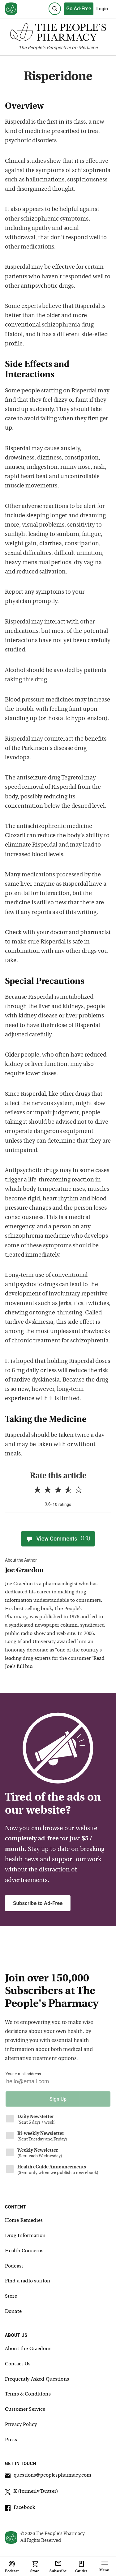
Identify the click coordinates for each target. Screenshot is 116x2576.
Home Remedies (24, 2220)
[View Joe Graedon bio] (55, 1571)
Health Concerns (24, 2251)
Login (102, 8)
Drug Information (25, 2235)
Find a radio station (27, 2281)
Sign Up (58, 2099)
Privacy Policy (21, 2424)
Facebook (20, 2508)
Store (11, 2296)
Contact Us (18, 2364)
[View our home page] (11, 9)
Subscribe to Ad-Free (37, 1903)
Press (11, 2439)
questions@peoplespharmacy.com (48, 2476)
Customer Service (25, 2409)
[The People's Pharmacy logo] (58, 33)
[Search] (55, 8)
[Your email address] (58, 2083)
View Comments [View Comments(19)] (58, 1538)
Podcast (14, 2266)
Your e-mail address (23, 2073)
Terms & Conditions (28, 2394)
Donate (13, 2311)
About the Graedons (28, 2348)
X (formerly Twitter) (31, 2492)
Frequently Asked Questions (37, 2379)
